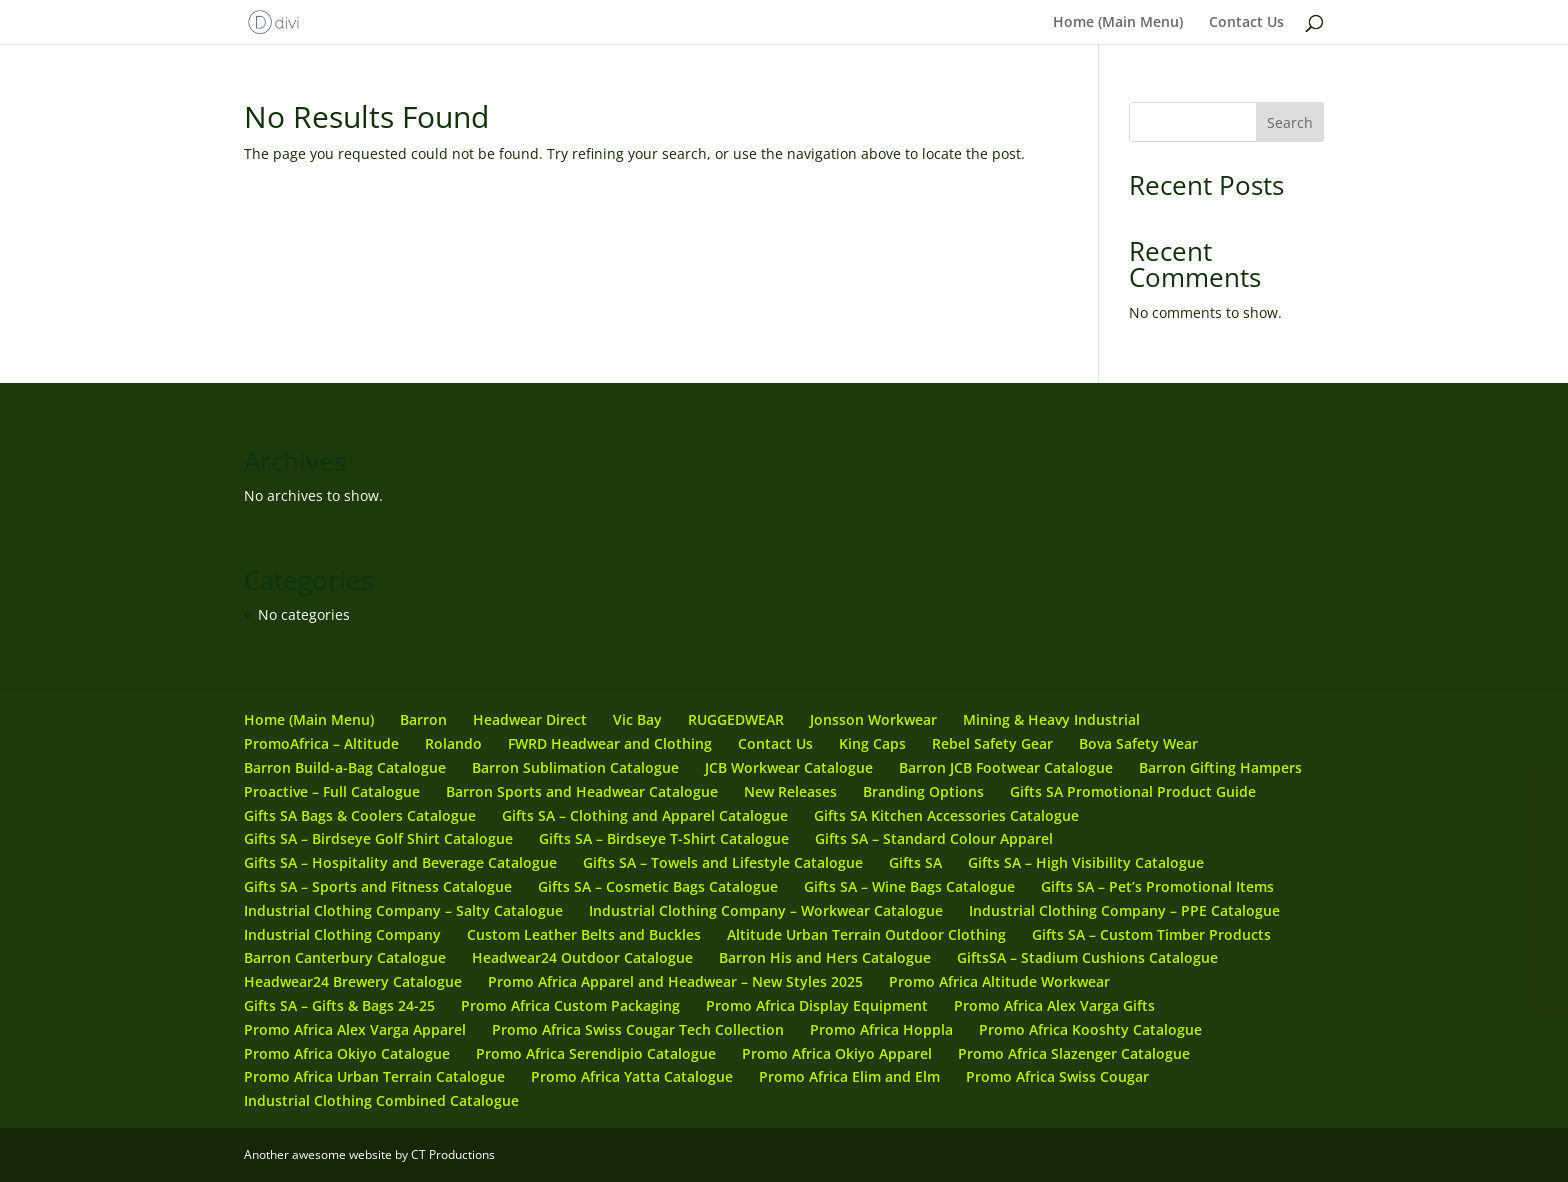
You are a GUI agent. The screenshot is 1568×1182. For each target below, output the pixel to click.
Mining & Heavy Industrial (1051, 719)
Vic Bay (637, 719)
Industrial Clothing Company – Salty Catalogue (403, 910)
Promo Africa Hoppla (881, 1029)
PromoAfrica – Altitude (321, 743)
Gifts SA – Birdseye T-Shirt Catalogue (664, 838)
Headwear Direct (530, 719)
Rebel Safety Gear (992, 743)
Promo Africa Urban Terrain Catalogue (374, 1076)
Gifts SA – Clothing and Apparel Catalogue (645, 815)
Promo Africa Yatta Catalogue (632, 1076)
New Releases (790, 791)
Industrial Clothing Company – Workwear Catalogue (766, 910)
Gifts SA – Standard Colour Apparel (934, 838)
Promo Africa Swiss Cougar (1057, 1076)
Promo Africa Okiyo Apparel (837, 1053)
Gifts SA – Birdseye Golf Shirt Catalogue (378, 838)
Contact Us (1246, 23)
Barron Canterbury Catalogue (345, 957)
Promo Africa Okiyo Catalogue (347, 1053)
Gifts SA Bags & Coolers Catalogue (360, 815)
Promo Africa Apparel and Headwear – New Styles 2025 (675, 981)
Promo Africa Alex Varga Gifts (1054, 1005)
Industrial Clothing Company (342, 934)
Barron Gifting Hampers (1220, 767)
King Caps (872, 743)
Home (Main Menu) (1118, 23)
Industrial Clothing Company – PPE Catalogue (1124, 910)
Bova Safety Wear (1138, 743)
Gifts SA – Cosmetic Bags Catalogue (658, 886)
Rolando (453, 743)
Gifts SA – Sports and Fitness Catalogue (378, 886)
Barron (423, 719)
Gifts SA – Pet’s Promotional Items (1157, 886)
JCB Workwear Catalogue (789, 767)
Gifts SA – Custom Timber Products (1151, 934)
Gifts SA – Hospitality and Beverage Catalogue (400, 862)
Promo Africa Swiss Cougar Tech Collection (638, 1029)
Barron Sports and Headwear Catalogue (582, 791)
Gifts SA (915, 862)
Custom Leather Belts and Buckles (584, 934)
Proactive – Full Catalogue (332, 791)
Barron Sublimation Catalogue (575, 767)
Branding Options (923, 791)
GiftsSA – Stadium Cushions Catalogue (1087, 957)
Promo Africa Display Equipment (817, 1005)
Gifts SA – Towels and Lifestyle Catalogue (723, 862)
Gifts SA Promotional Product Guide (1133, 791)
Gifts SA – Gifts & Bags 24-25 (339, 1005)
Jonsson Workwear (873, 719)
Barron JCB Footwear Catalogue (1006, 767)
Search (1290, 122)
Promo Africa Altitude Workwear (999, 981)
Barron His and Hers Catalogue (825, 957)
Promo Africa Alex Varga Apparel (355, 1029)
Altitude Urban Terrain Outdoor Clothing (866, 934)
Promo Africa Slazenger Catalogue (1074, 1053)
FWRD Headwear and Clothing (610, 743)
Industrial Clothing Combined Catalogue (381, 1100)
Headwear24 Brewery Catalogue (353, 981)
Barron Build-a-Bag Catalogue (345, 767)
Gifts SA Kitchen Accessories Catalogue (946, 815)
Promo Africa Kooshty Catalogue (1090, 1029)
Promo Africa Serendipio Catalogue (596, 1053)
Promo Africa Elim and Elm (849, 1076)
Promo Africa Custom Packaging (570, 1005)
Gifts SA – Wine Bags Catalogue (909, 886)
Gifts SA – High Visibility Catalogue (1086, 862)
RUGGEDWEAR (736, 719)
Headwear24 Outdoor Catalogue (582, 957)
